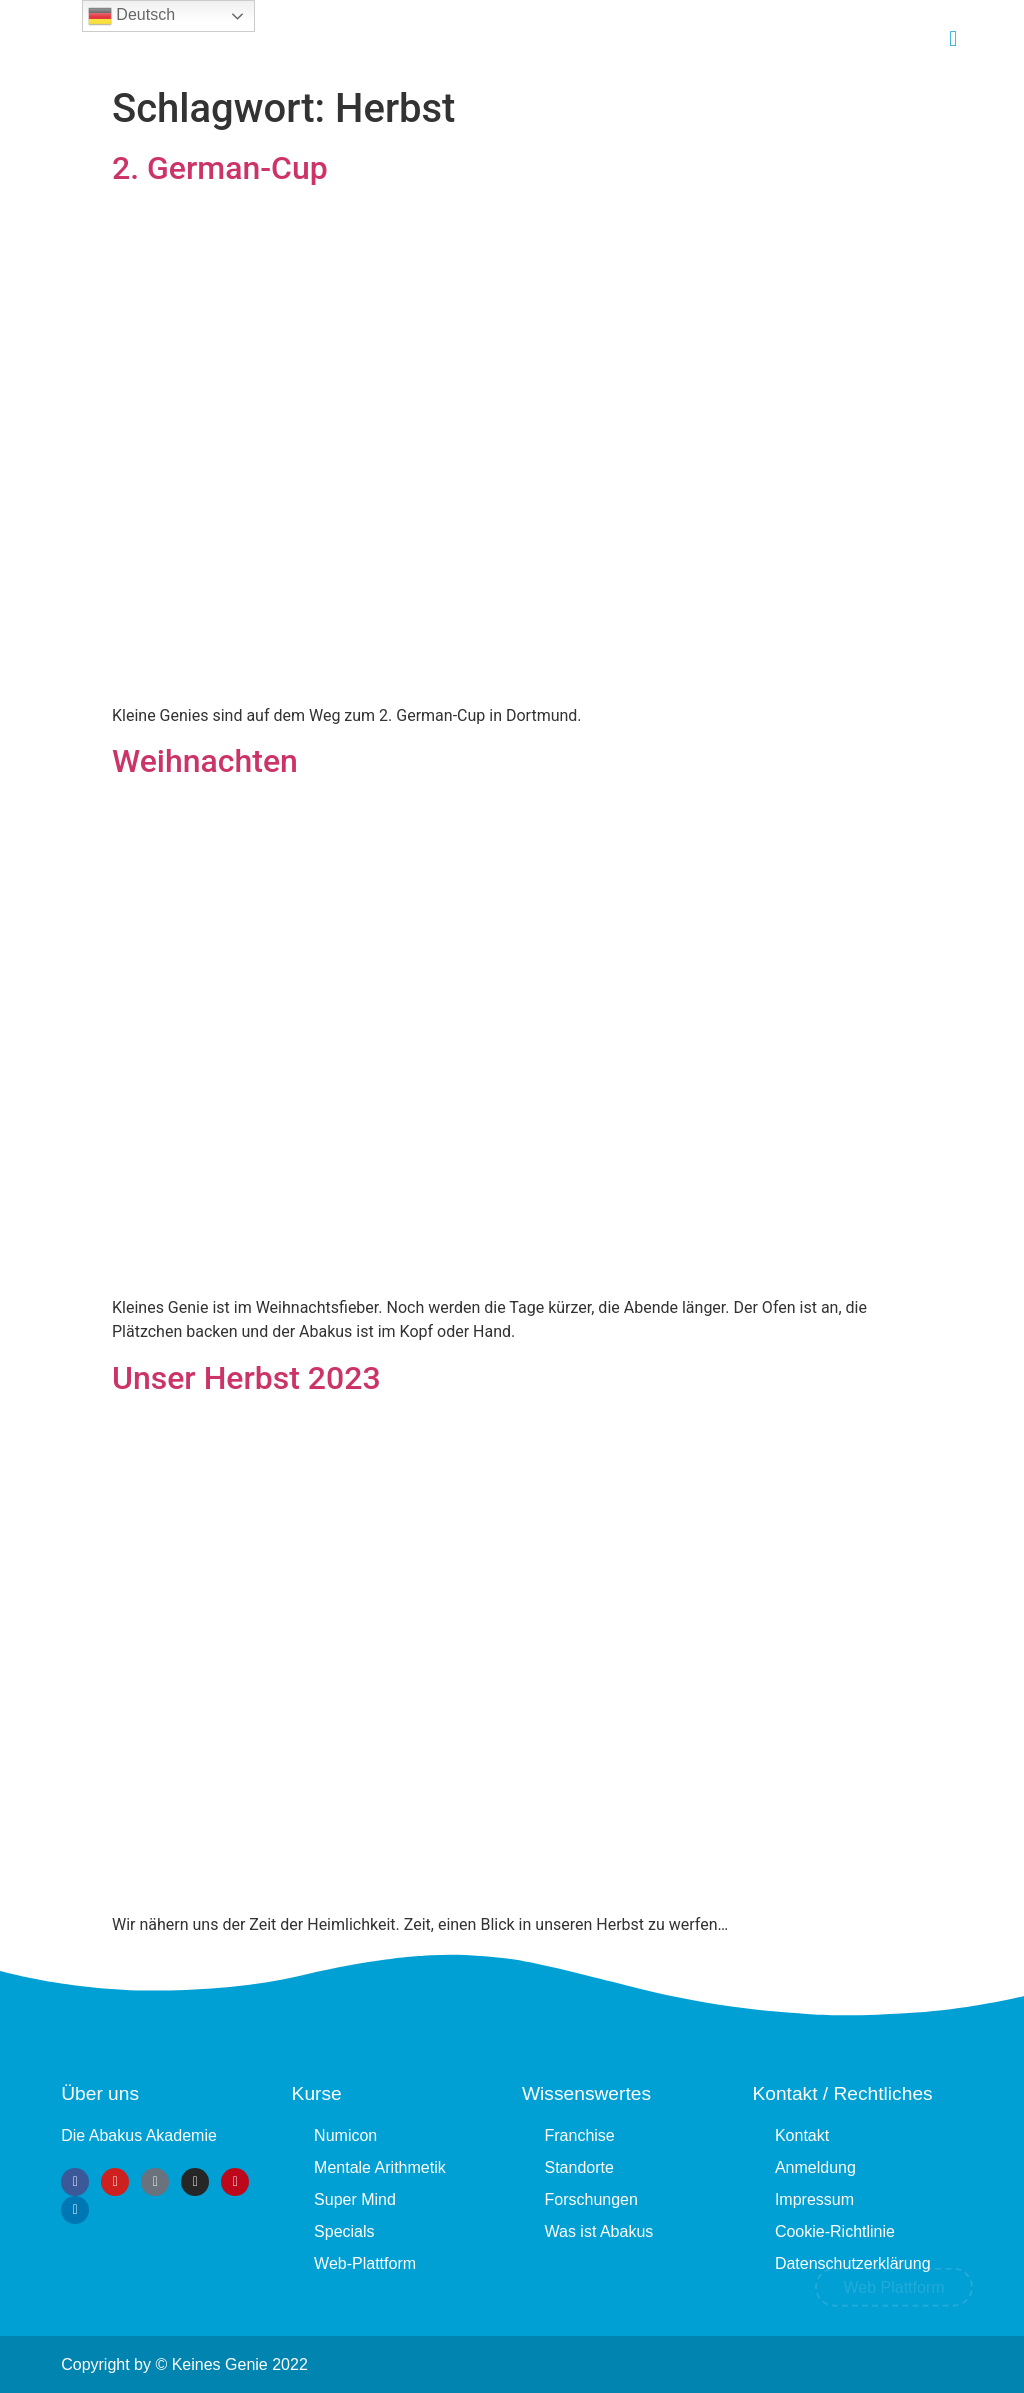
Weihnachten (205, 761)
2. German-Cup (220, 168)
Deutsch (131, 16)
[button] (953, 38)
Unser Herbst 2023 (246, 1378)
